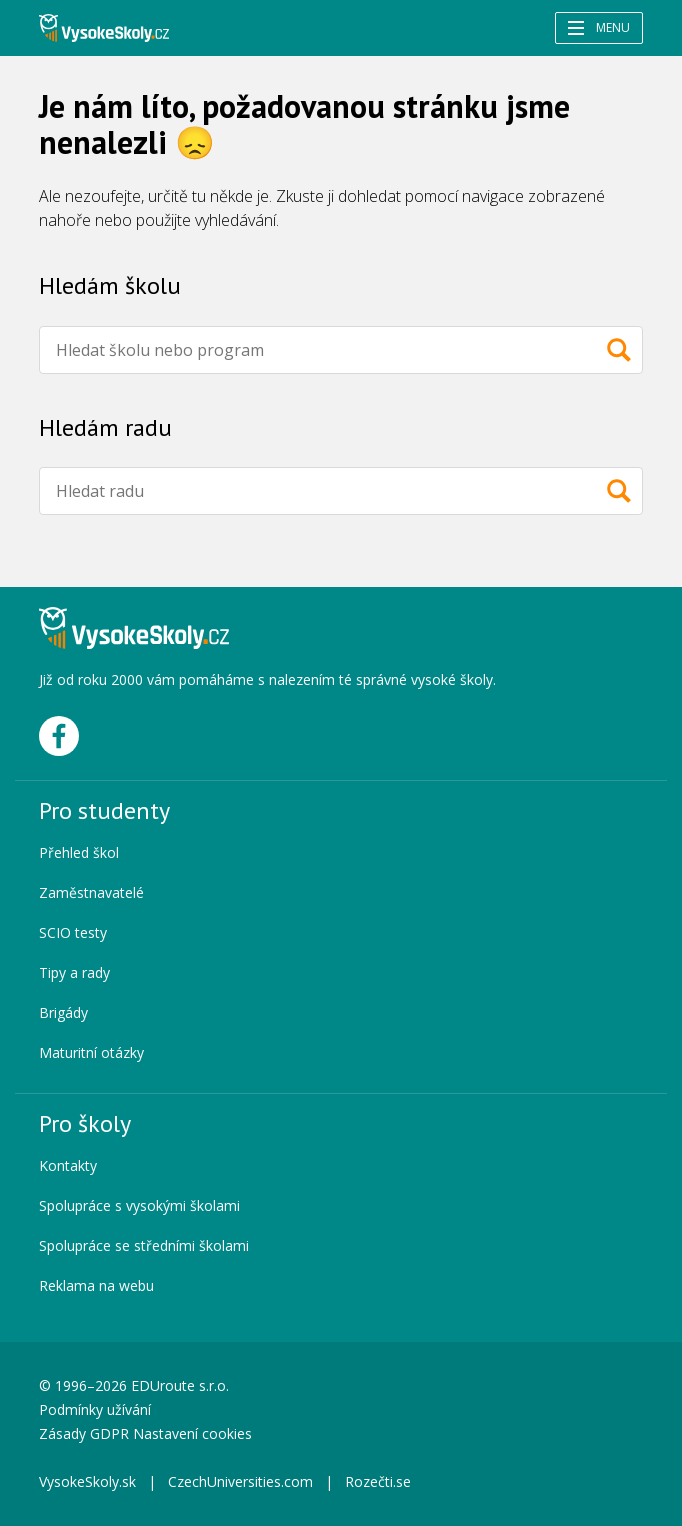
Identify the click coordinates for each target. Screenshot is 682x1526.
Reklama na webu (96, 1285)
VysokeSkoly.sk (87, 1481)
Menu (599, 27)
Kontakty (68, 1165)
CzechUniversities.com (240, 1481)
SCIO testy (73, 932)
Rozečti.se (378, 1481)
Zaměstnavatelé (91, 892)
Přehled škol (79, 852)
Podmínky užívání (97, 1409)
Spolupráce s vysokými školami (139, 1205)
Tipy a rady (74, 972)
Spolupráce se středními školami (144, 1245)
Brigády (63, 1012)
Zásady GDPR (84, 1433)
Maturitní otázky (91, 1052)
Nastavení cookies (192, 1433)
